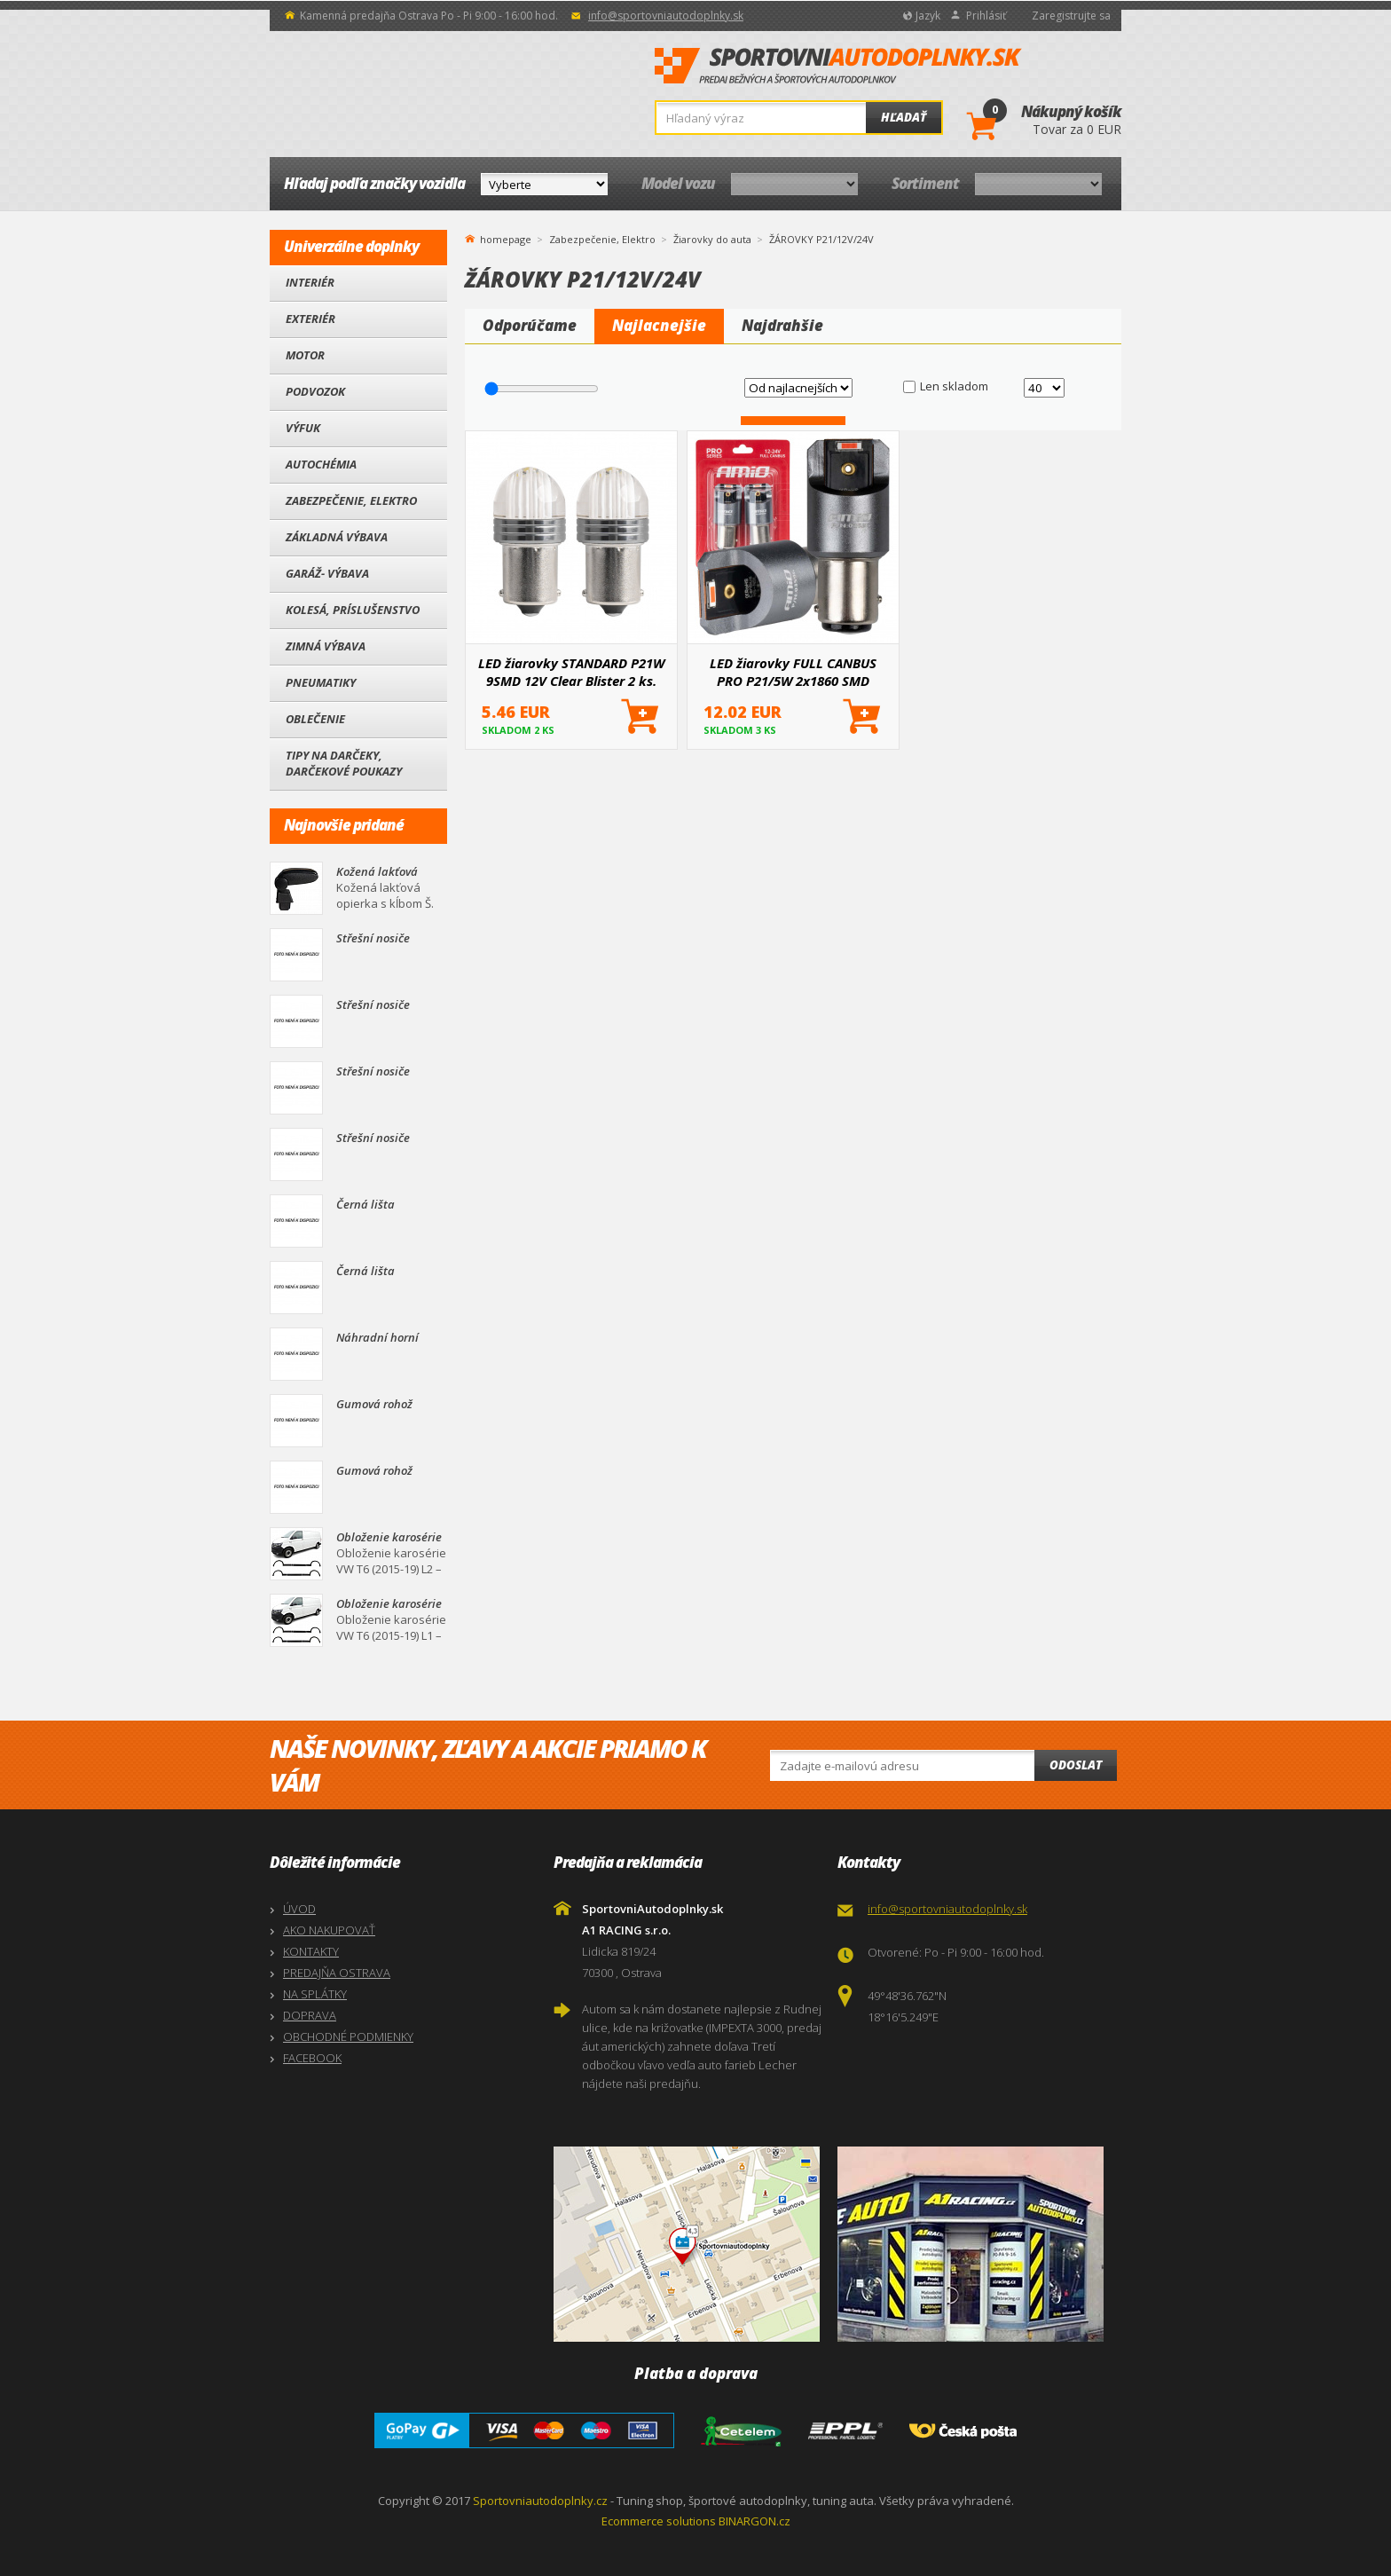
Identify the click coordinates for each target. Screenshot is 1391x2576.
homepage (505, 237)
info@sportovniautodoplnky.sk (665, 15)
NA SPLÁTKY (315, 1994)
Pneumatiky (321, 682)
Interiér (310, 282)
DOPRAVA (309, 2015)
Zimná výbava (325, 646)
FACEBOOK (312, 2058)
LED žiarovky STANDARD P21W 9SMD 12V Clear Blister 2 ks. (571, 671)
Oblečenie (315, 719)
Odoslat (1075, 1765)
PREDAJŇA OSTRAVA (336, 1973)
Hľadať (903, 117)
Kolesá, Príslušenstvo (353, 610)
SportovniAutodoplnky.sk (838, 66)
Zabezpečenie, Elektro (351, 500)
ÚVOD (299, 1909)
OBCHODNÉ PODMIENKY (348, 2036)
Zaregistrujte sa (1071, 15)
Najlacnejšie (659, 325)
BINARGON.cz (754, 2521)
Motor (305, 355)
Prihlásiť (986, 15)
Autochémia (321, 464)
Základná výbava (337, 537)
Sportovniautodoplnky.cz (540, 2501)
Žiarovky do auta (712, 239)
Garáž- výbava (327, 573)
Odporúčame (530, 325)
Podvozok (315, 391)
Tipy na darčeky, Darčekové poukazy (344, 763)
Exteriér (310, 319)
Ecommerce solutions (658, 2521)
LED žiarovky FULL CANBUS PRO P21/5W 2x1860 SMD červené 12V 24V (793, 671)
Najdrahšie (782, 325)
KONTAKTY (311, 1951)
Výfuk (303, 428)
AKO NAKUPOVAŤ (329, 1930)
